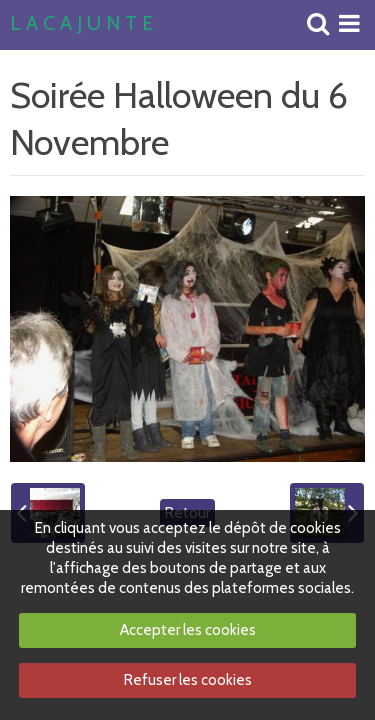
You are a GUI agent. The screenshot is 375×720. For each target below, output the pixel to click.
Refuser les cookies (188, 680)
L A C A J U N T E (81, 24)
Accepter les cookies (188, 630)
